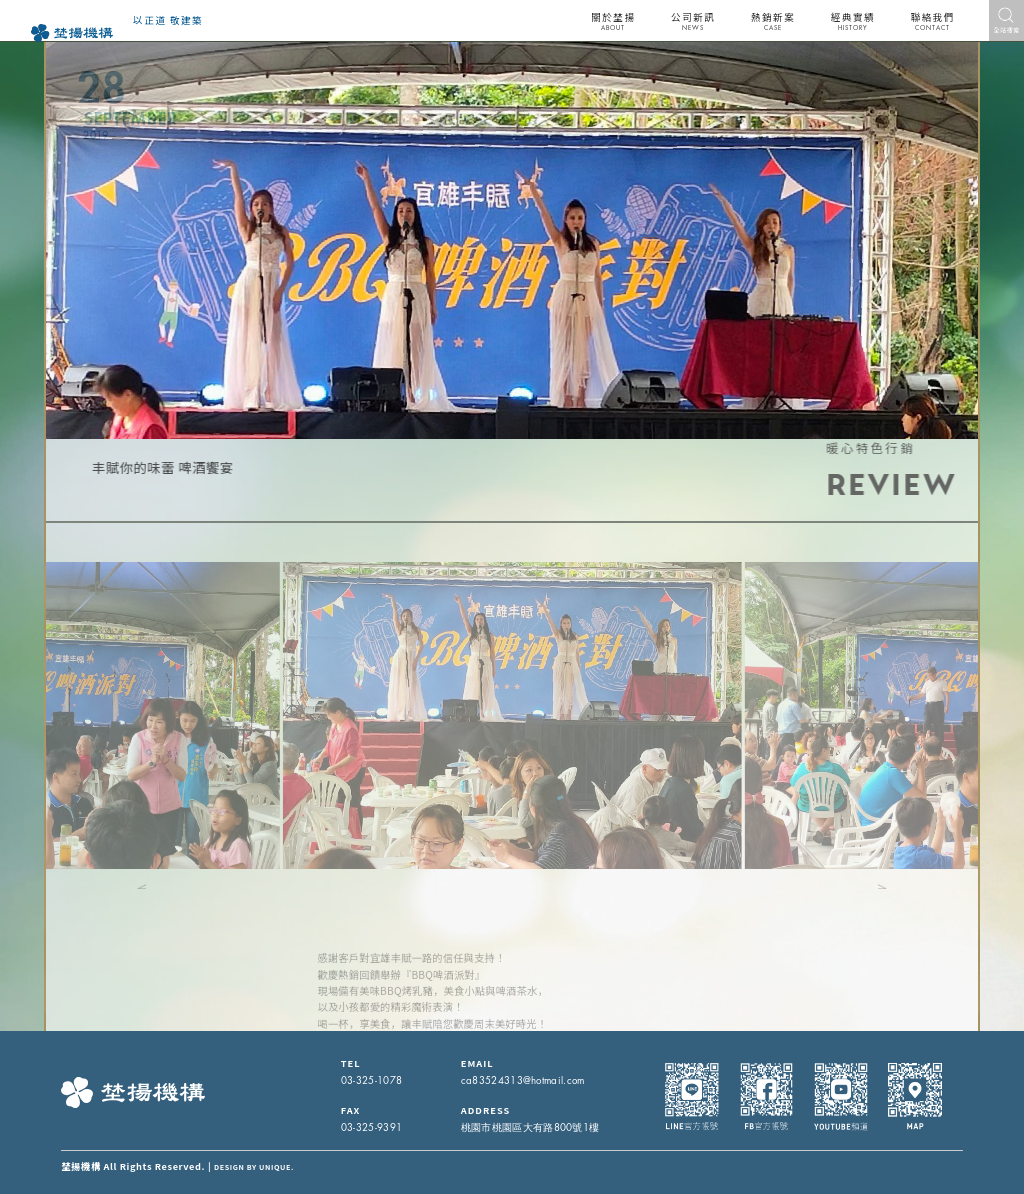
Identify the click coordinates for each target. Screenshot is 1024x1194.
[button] (105, 884)
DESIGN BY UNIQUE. (254, 1167)
